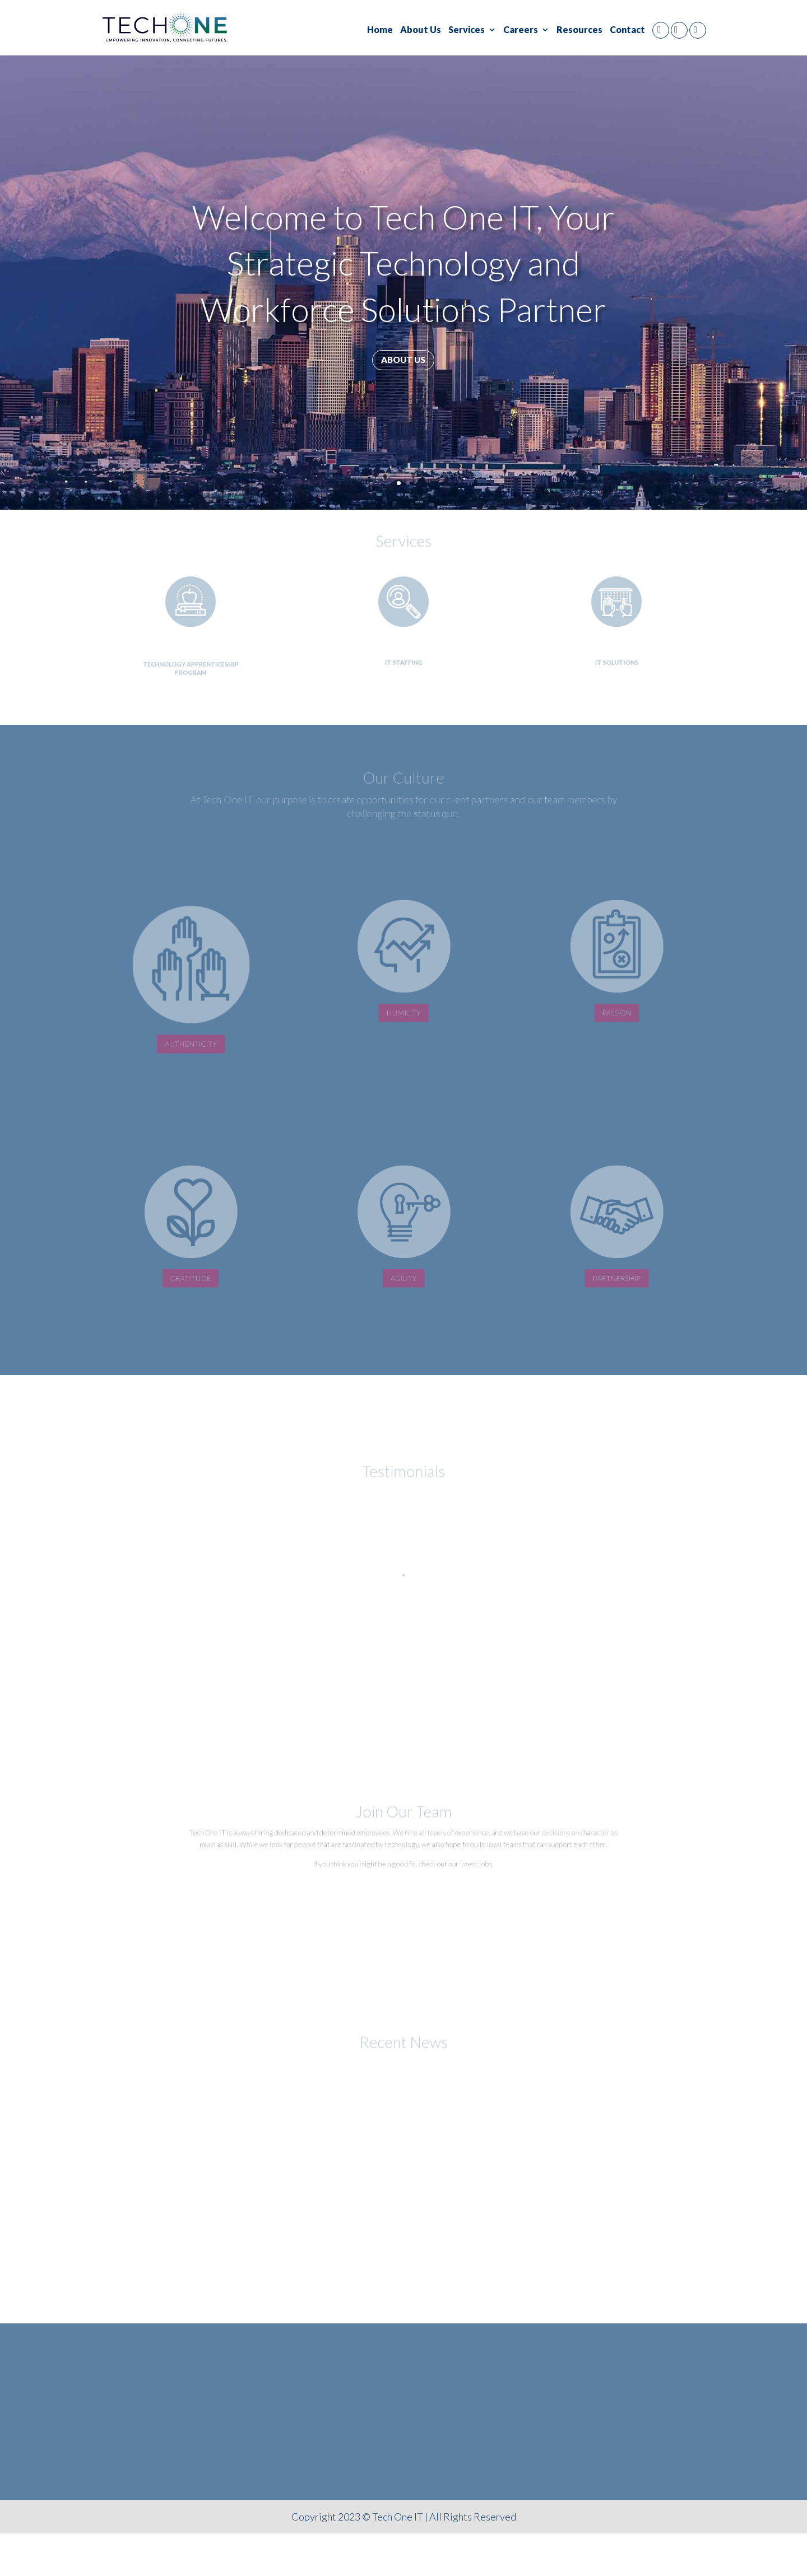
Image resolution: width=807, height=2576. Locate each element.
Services (466, 30)
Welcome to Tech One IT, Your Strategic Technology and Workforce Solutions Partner (403, 263)
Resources (579, 30)
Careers (520, 30)
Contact (627, 30)
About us (403, 360)
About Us (420, 30)
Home (380, 30)
